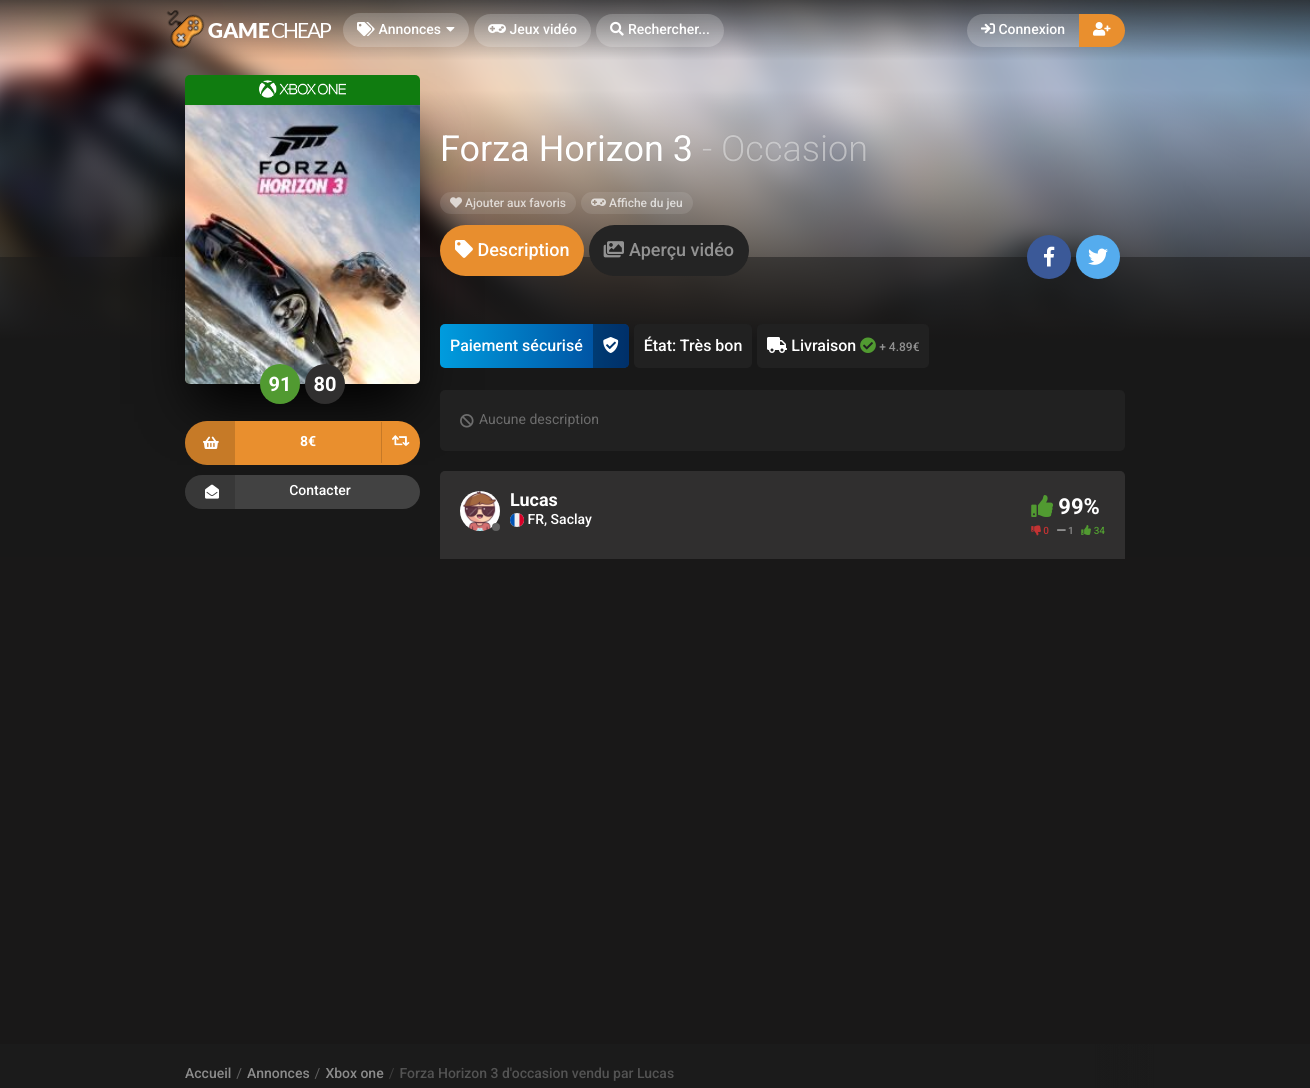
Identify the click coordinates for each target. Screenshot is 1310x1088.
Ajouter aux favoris (508, 203)
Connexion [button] (1023, 30)
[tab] (512, 250)
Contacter (302, 492)
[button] (660, 30)
